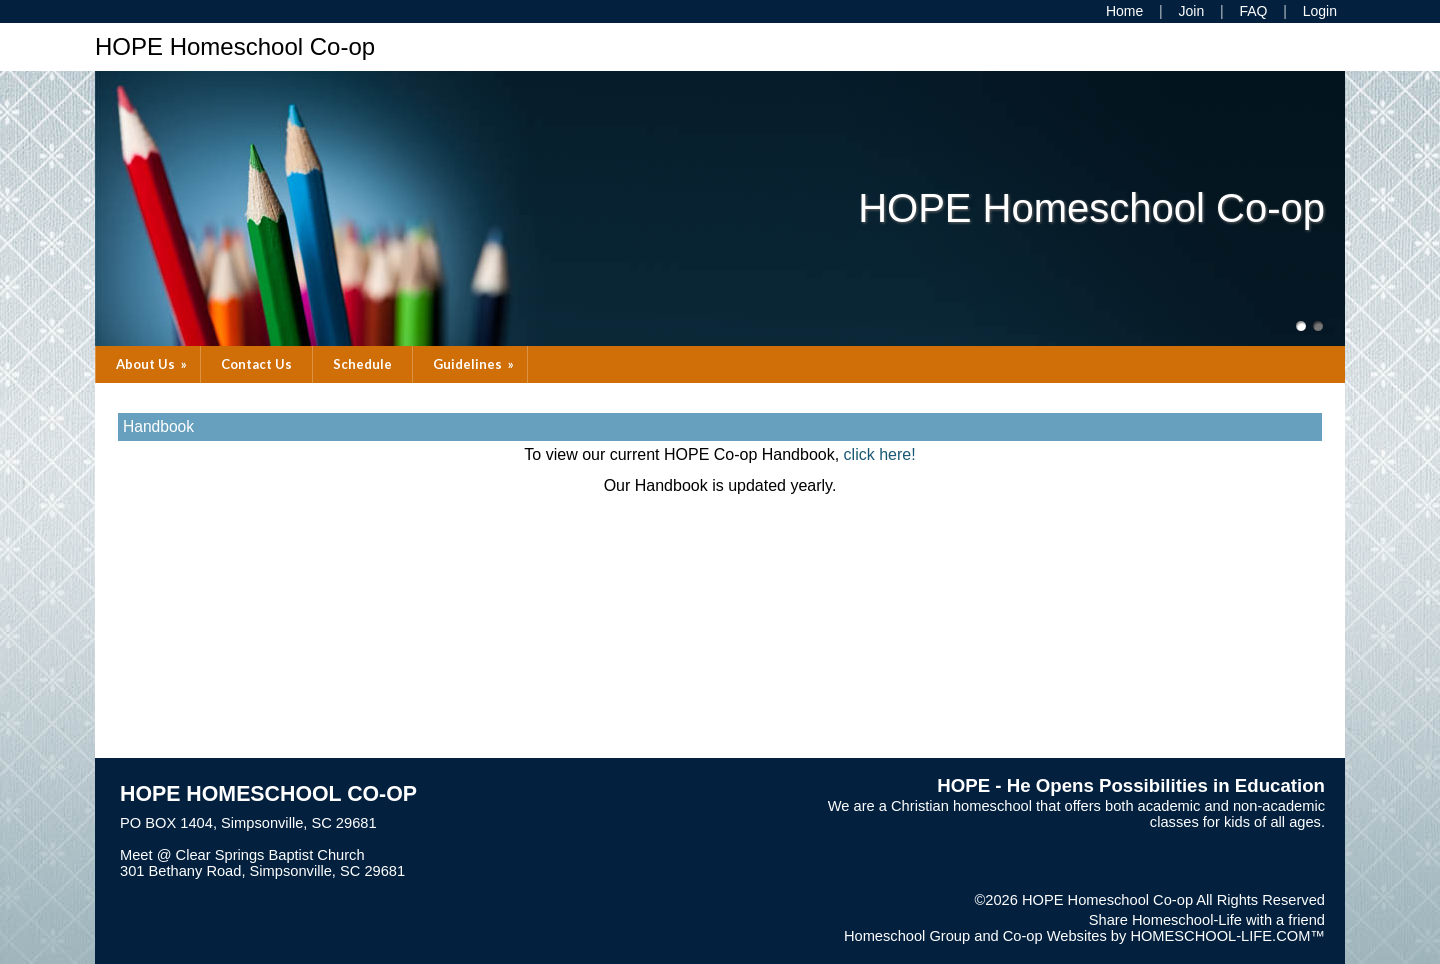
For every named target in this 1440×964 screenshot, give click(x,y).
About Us (153, 364)
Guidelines (475, 364)
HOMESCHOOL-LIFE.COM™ (1227, 936)
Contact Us (256, 364)
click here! (880, 454)
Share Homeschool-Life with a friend (1207, 920)
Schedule (362, 364)
